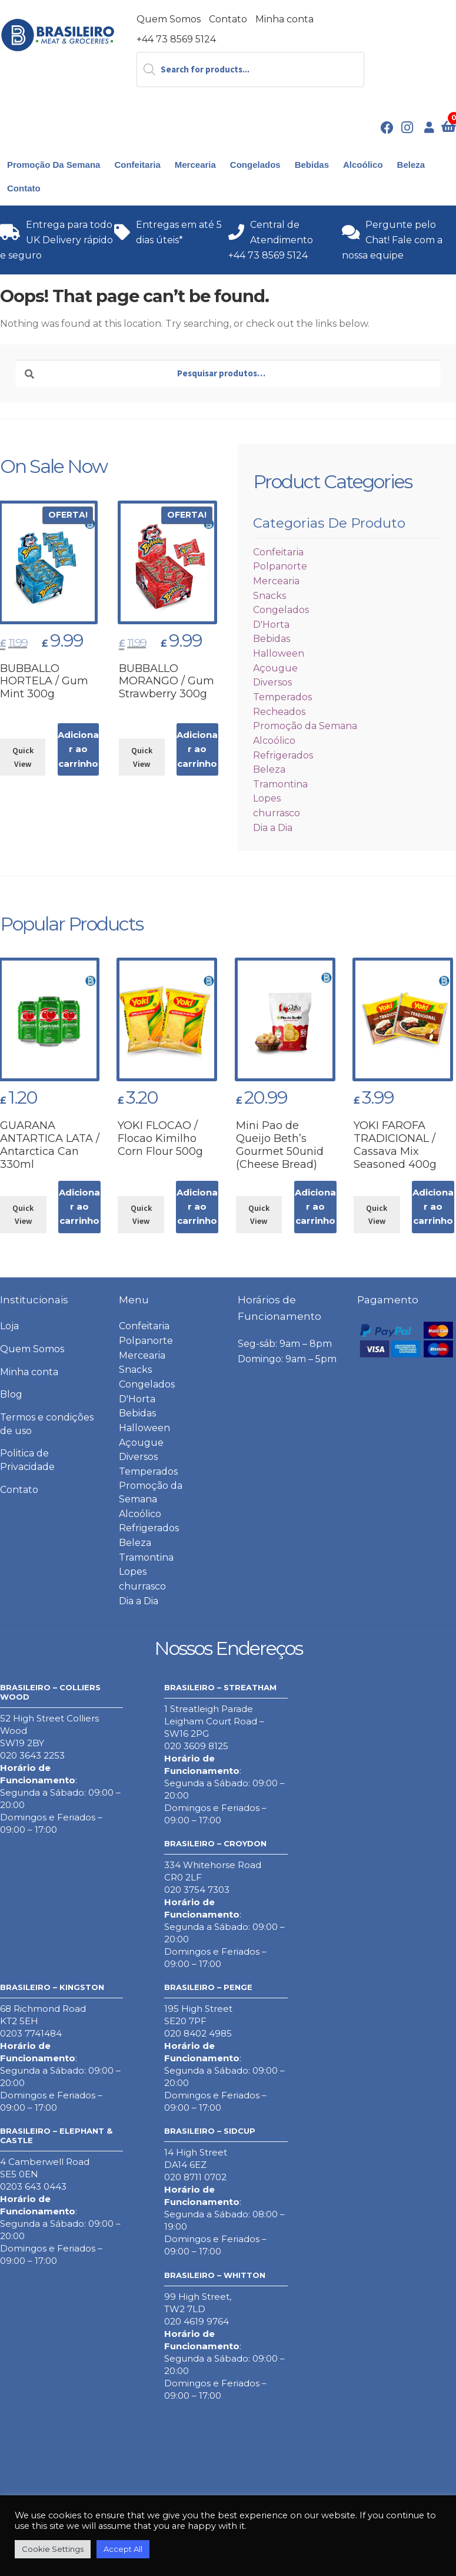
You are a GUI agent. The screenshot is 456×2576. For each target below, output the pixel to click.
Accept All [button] (123, 2549)
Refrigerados (283, 755)
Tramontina (280, 784)
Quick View (23, 757)
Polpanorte (280, 566)
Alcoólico (363, 165)
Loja (9, 1326)
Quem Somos (169, 19)
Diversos (272, 682)
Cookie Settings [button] (53, 2549)
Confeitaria (137, 165)
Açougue (275, 668)
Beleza (411, 165)
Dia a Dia (272, 827)
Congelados (255, 165)
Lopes (267, 798)
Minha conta (284, 19)
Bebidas (312, 165)
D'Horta (271, 624)
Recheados (279, 711)
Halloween (278, 653)
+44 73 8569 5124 (176, 39)
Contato (228, 19)
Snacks (269, 595)
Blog (11, 1394)
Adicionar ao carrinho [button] (78, 749)
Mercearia (195, 165)
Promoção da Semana (53, 165)
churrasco (276, 813)
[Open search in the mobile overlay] (251, 69)
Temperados (282, 697)
